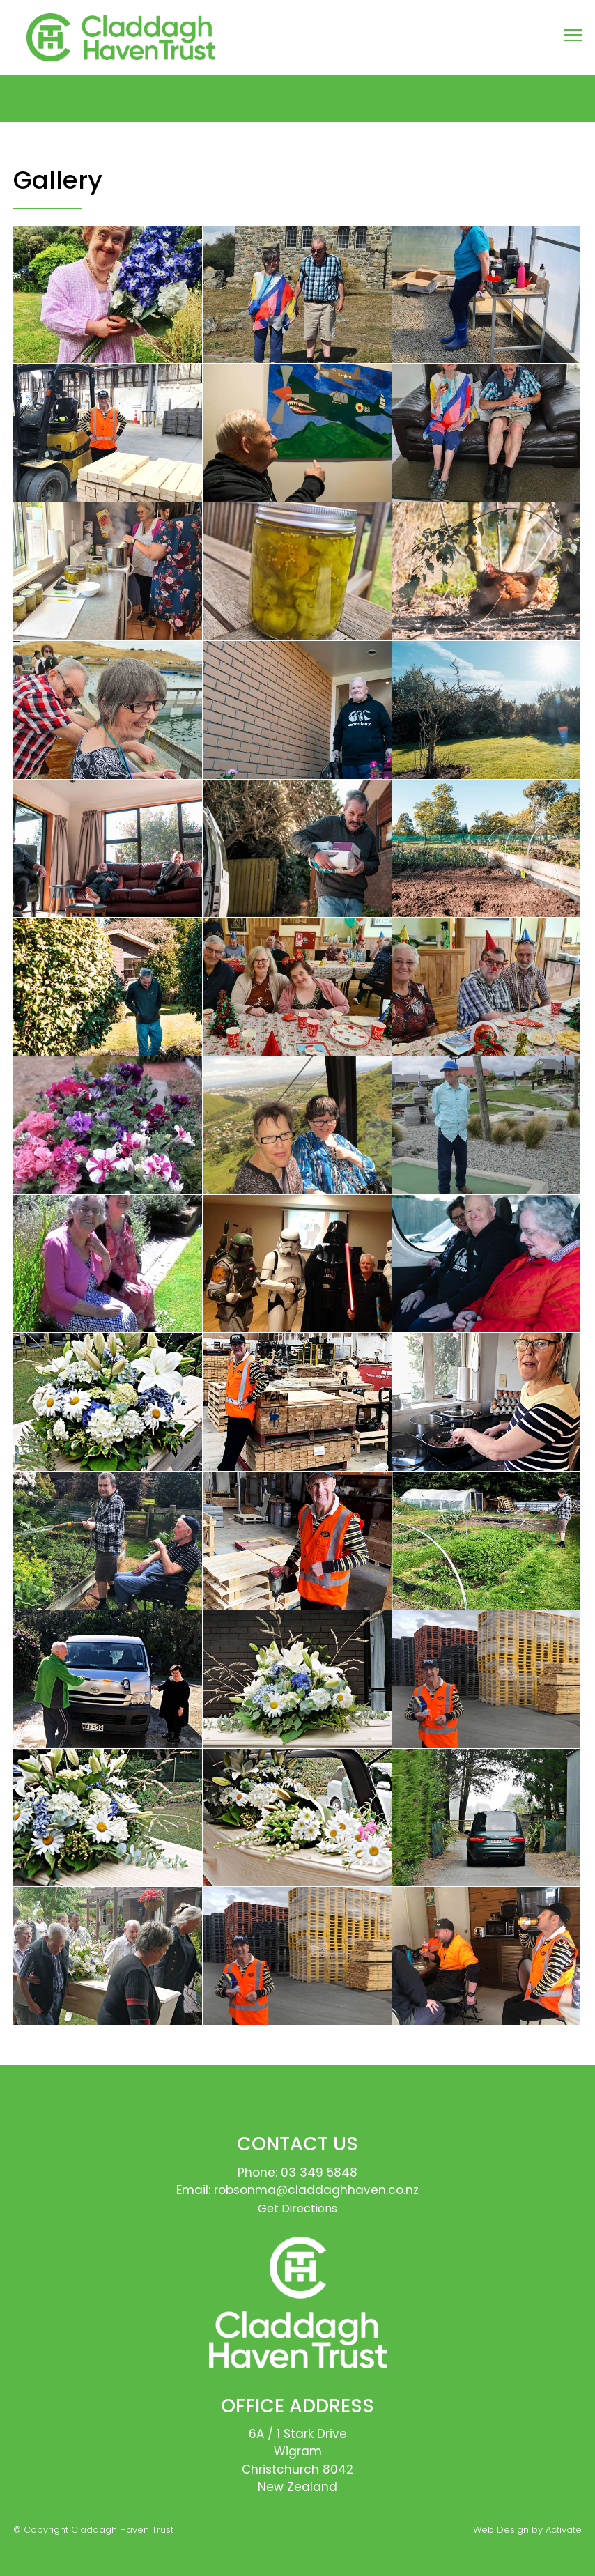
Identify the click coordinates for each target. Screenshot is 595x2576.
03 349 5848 (319, 2172)
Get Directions (297, 2208)
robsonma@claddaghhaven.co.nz (316, 2190)
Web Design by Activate (527, 2529)
